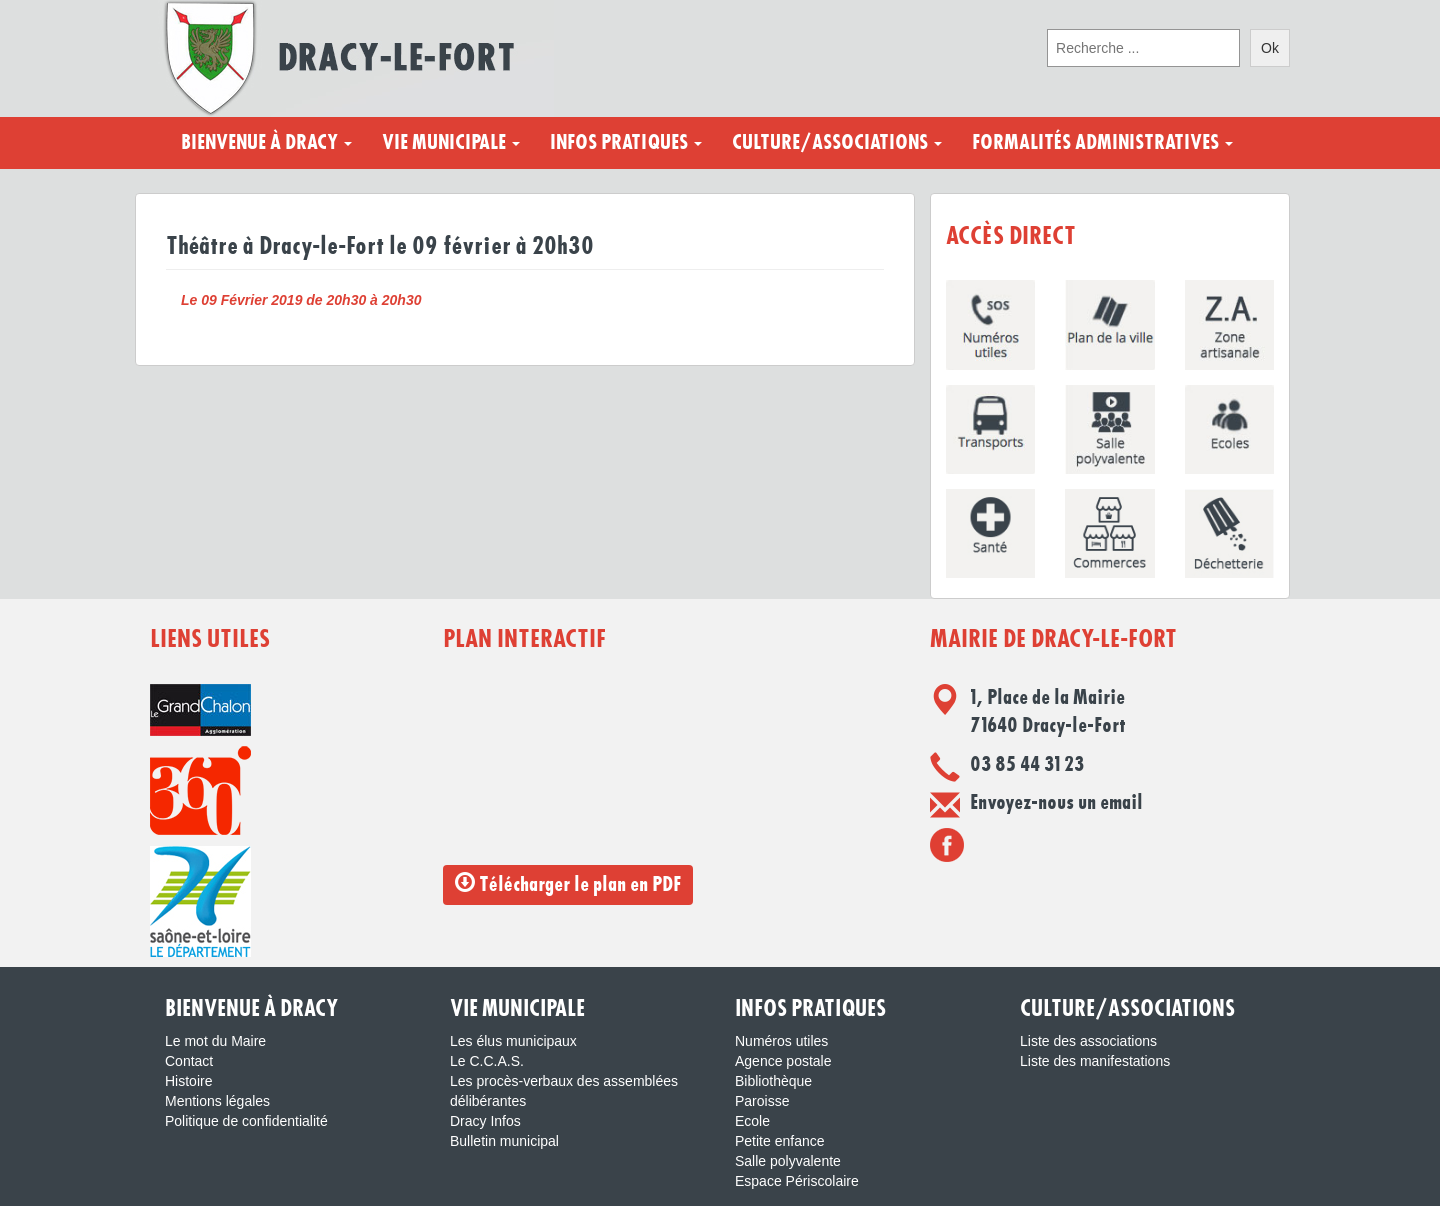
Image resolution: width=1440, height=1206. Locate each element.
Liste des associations (1088, 1041)
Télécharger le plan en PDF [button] (568, 883)
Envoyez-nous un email (1056, 803)
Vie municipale (451, 143)
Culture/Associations (837, 143)
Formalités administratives (1102, 143)
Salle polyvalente (788, 1161)
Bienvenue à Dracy (266, 143)
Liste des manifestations (1095, 1061)
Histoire (188, 1081)
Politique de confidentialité (246, 1121)
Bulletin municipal (504, 1141)
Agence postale (783, 1061)
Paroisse (762, 1101)
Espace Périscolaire (797, 1181)
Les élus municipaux (513, 1041)
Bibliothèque (773, 1081)
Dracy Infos (485, 1121)
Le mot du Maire (215, 1041)
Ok (1270, 48)
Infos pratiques (626, 143)
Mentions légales (217, 1101)
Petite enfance (780, 1141)
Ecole (752, 1121)
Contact (189, 1061)
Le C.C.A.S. (487, 1061)
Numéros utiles (781, 1041)
